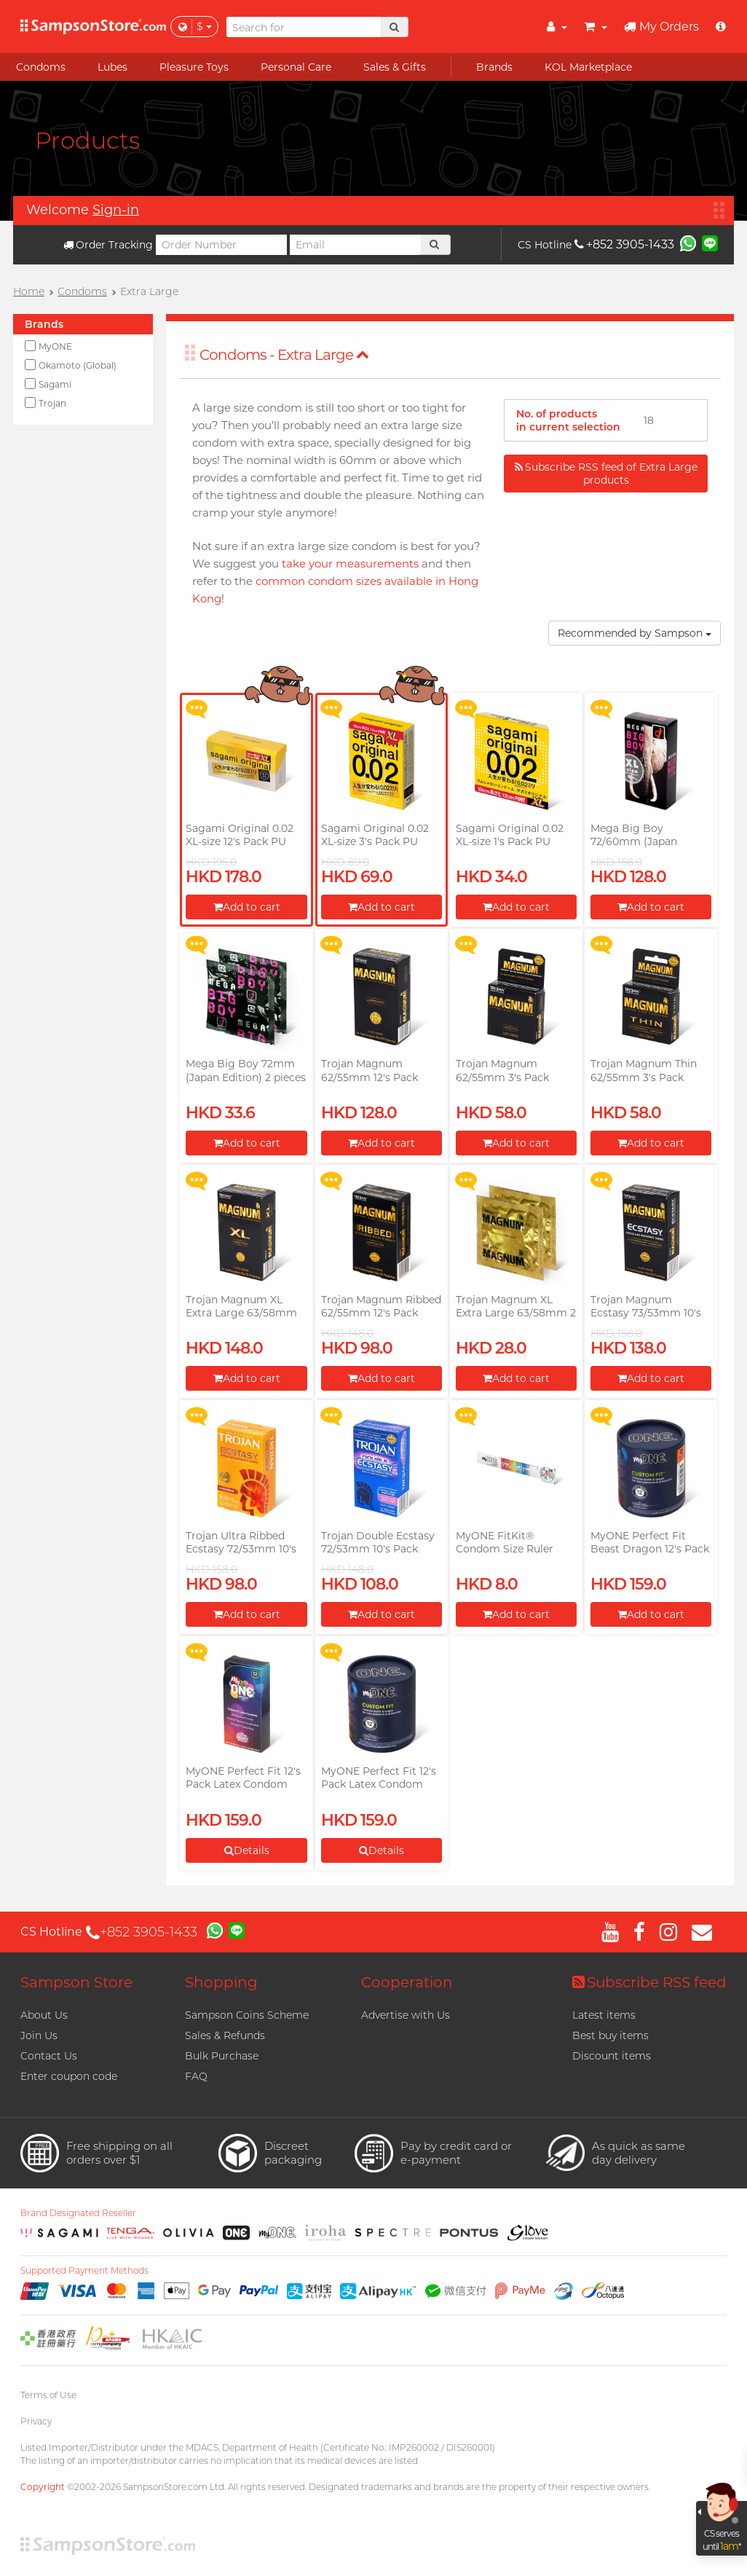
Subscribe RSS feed (649, 1982)
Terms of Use (48, 2395)
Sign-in (115, 210)
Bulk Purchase (221, 2055)
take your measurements (350, 563)
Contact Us (48, 2055)
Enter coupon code (68, 2076)
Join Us (39, 2035)
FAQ (196, 2076)
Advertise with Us (405, 2015)
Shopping (221, 1982)
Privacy (36, 2421)
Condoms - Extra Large (284, 355)
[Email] (355, 245)
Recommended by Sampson (634, 633)
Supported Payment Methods (84, 2270)
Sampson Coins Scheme (247, 2015)
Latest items (604, 2015)
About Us (44, 2015)
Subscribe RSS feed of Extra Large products (606, 473)
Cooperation (407, 1982)
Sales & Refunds (225, 2035)
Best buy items (610, 2035)
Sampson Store (76, 1982)
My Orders (661, 27)
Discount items (611, 2055)
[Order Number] (221, 245)
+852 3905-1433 (624, 244)
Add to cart (246, 907)
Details (246, 1850)
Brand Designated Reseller (78, 2213)
